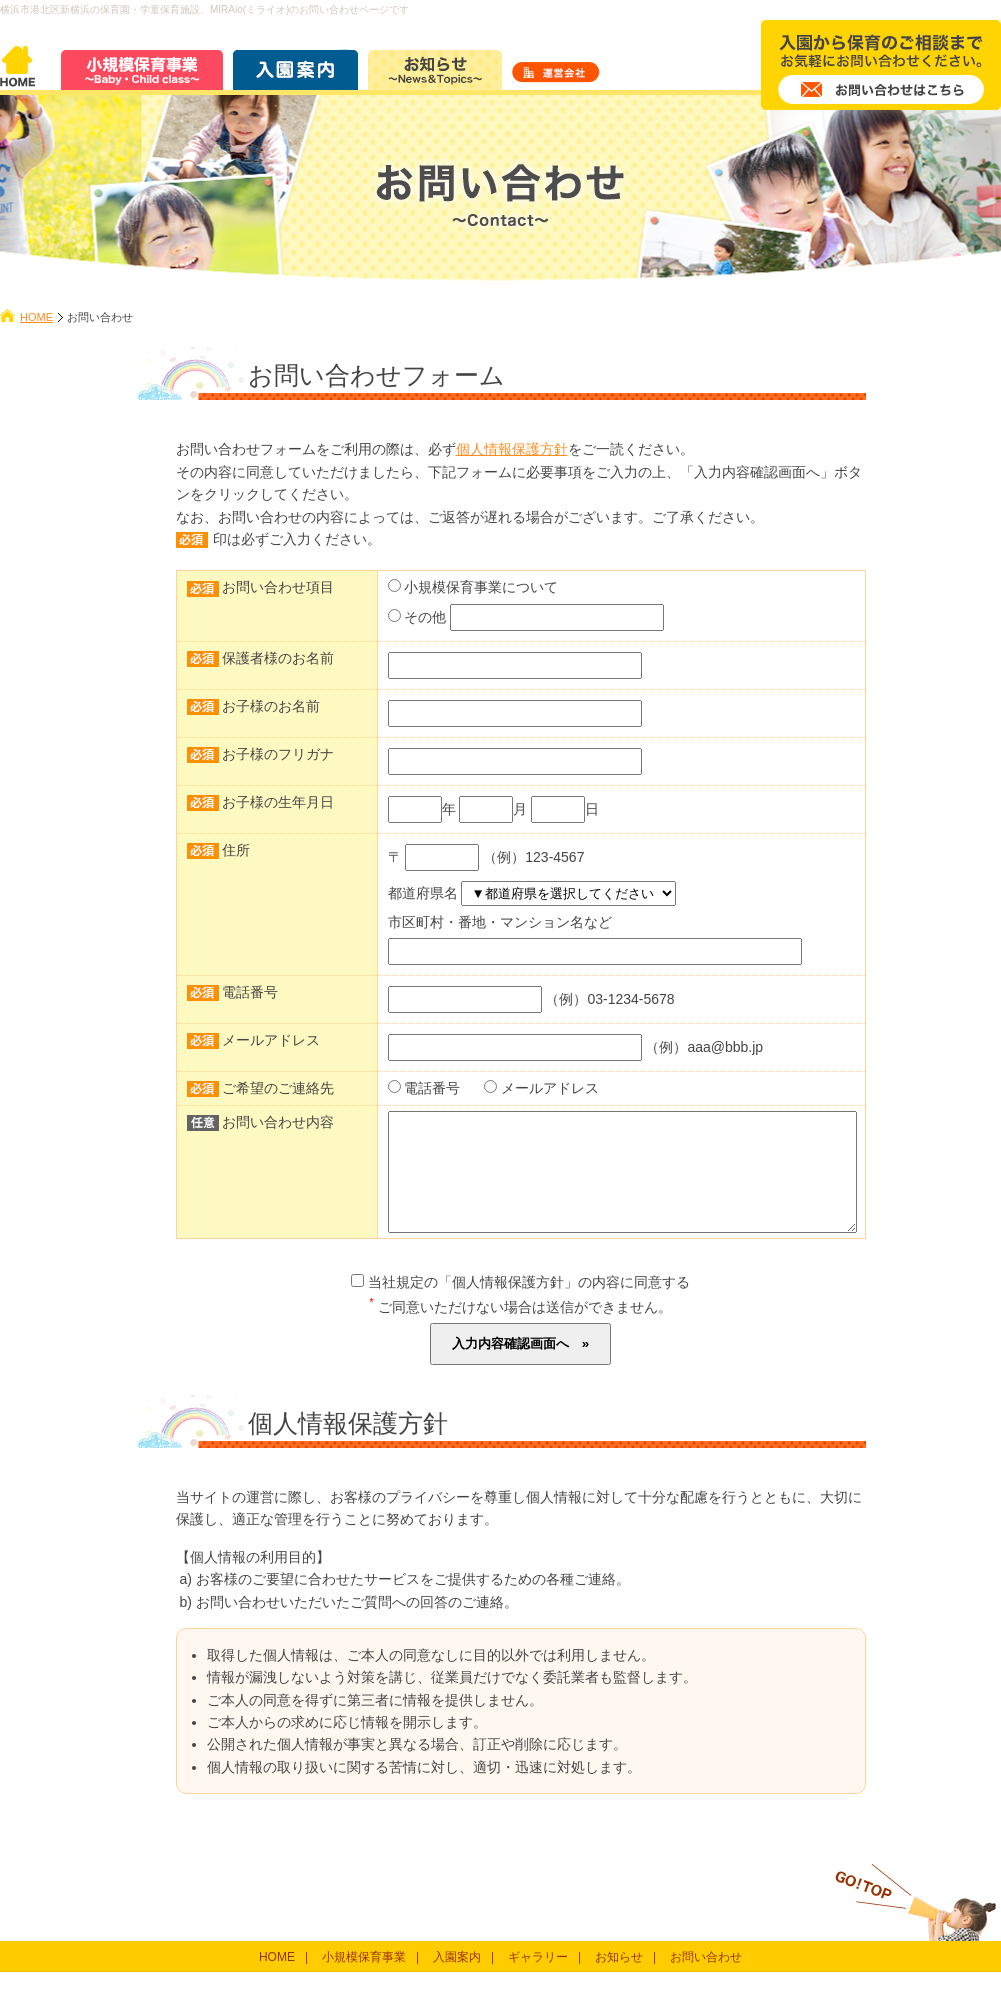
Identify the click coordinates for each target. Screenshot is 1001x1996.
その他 (425, 617)
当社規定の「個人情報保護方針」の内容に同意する (520, 1306)
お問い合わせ (706, 1981)
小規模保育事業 (364, 1981)
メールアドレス (550, 1088)
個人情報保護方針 (512, 449)
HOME (36, 317)
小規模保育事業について (481, 587)
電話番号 (432, 1088)
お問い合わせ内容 (278, 1122)
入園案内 (457, 1981)
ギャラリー (538, 1981)
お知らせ (619, 1981)
